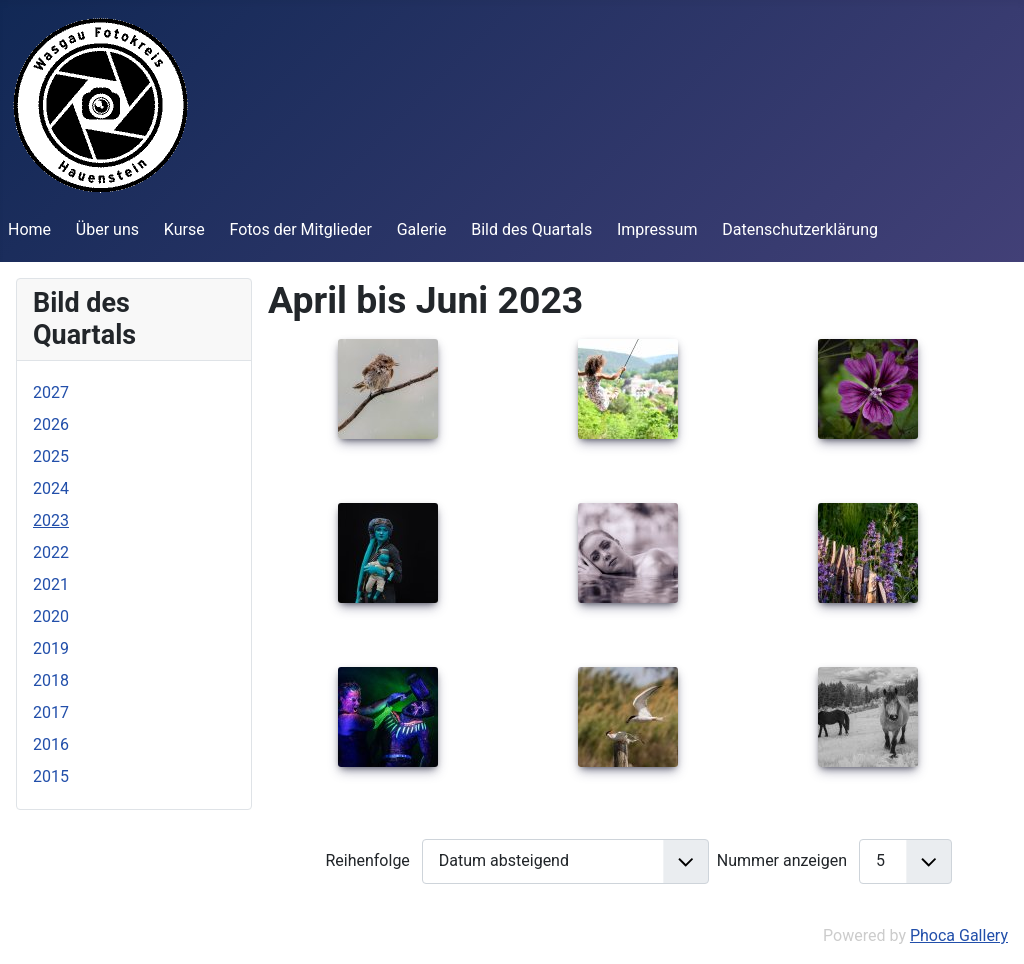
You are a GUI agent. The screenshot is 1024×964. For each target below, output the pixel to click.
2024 (51, 488)
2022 (51, 552)
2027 (51, 392)
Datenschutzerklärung (800, 229)
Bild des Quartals (531, 229)
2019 (51, 648)
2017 (51, 712)
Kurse (184, 229)
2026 (51, 424)
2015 (51, 776)
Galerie (422, 229)
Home (29, 229)
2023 (51, 520)
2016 (51, 744)
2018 (51, 680)
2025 (51, 456)
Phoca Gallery (959, 935)
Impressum (657, 229)
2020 (51, 616)
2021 (51, 584)
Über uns (107, 229)
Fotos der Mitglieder (300, 229)
